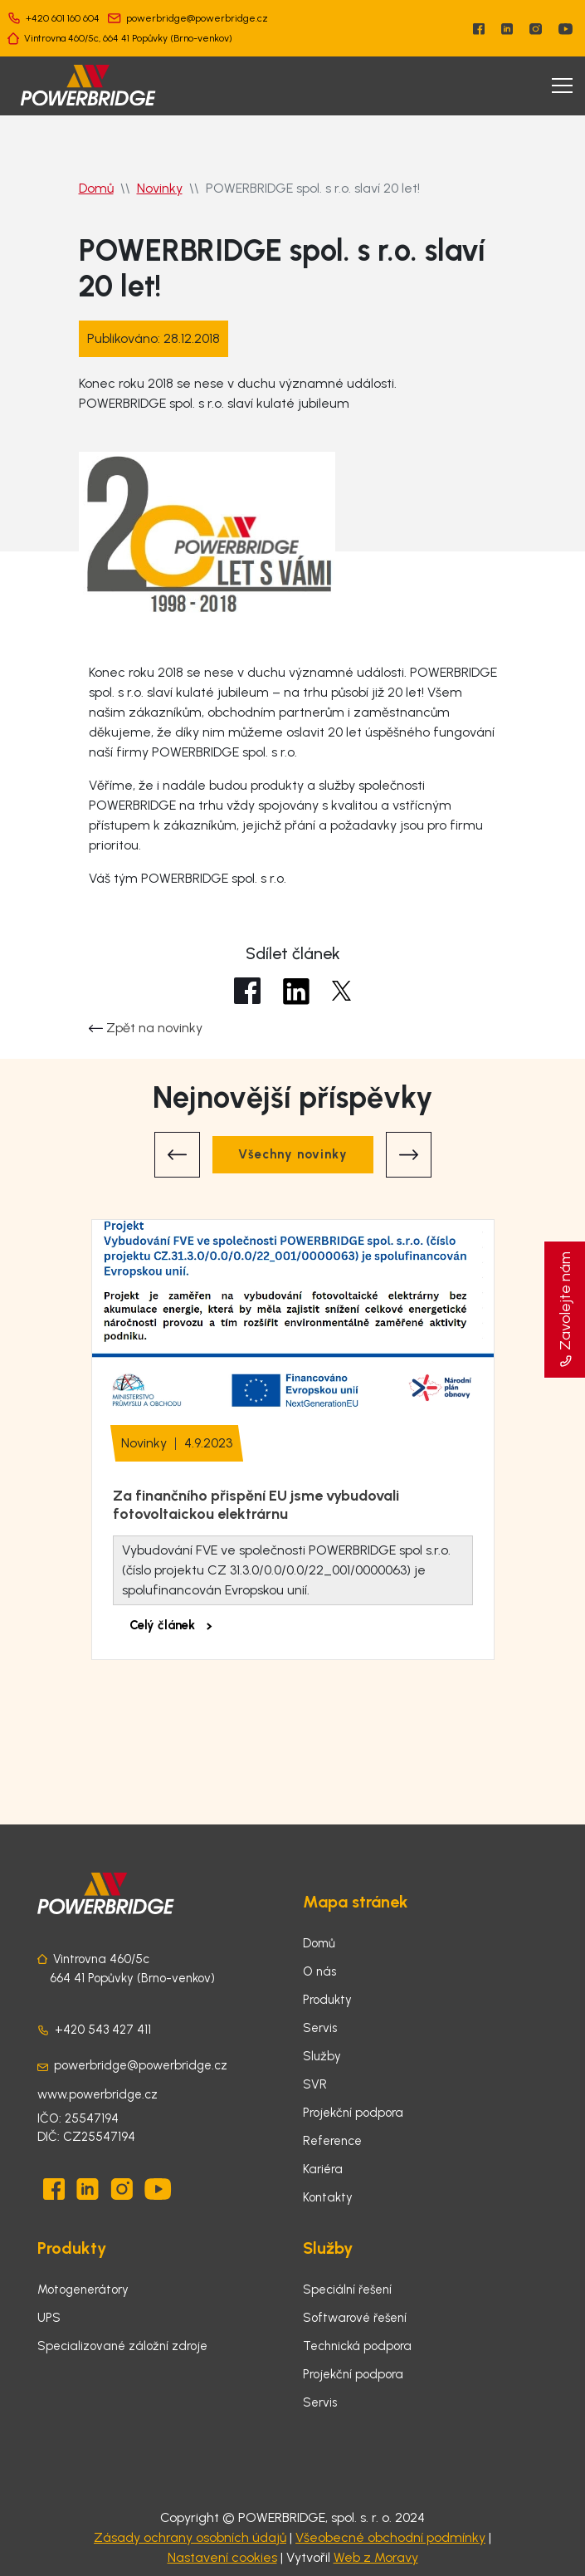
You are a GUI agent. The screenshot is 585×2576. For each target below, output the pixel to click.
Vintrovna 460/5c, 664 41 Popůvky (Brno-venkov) (128, 38)
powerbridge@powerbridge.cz (197, 18)
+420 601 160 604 (63, 18)
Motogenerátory (83, 2289)
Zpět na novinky (145, 1028)
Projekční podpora (353, 2112)
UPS (49, 2317)
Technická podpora (357, 2345)
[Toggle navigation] (562, 85)
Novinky (160, 188)
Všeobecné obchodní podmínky (390, 2537)
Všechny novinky (293, 1154)
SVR (315, 2084)
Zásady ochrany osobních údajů (190, 2537)
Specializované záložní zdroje (122, 2345)
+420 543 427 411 (103, 2029)
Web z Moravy (376, 2557)
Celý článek (170, 1625)
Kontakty (328, 2197)
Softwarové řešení (355, 2317)
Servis (320, 2027)
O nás (319, 1971)
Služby (322, 2056)
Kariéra (323, 2169)
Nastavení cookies (222, 2557)
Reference (332, 2140)
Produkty (327, 1999)
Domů (96, 188)
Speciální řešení (347, 2289)
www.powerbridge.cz (97, 2094)
